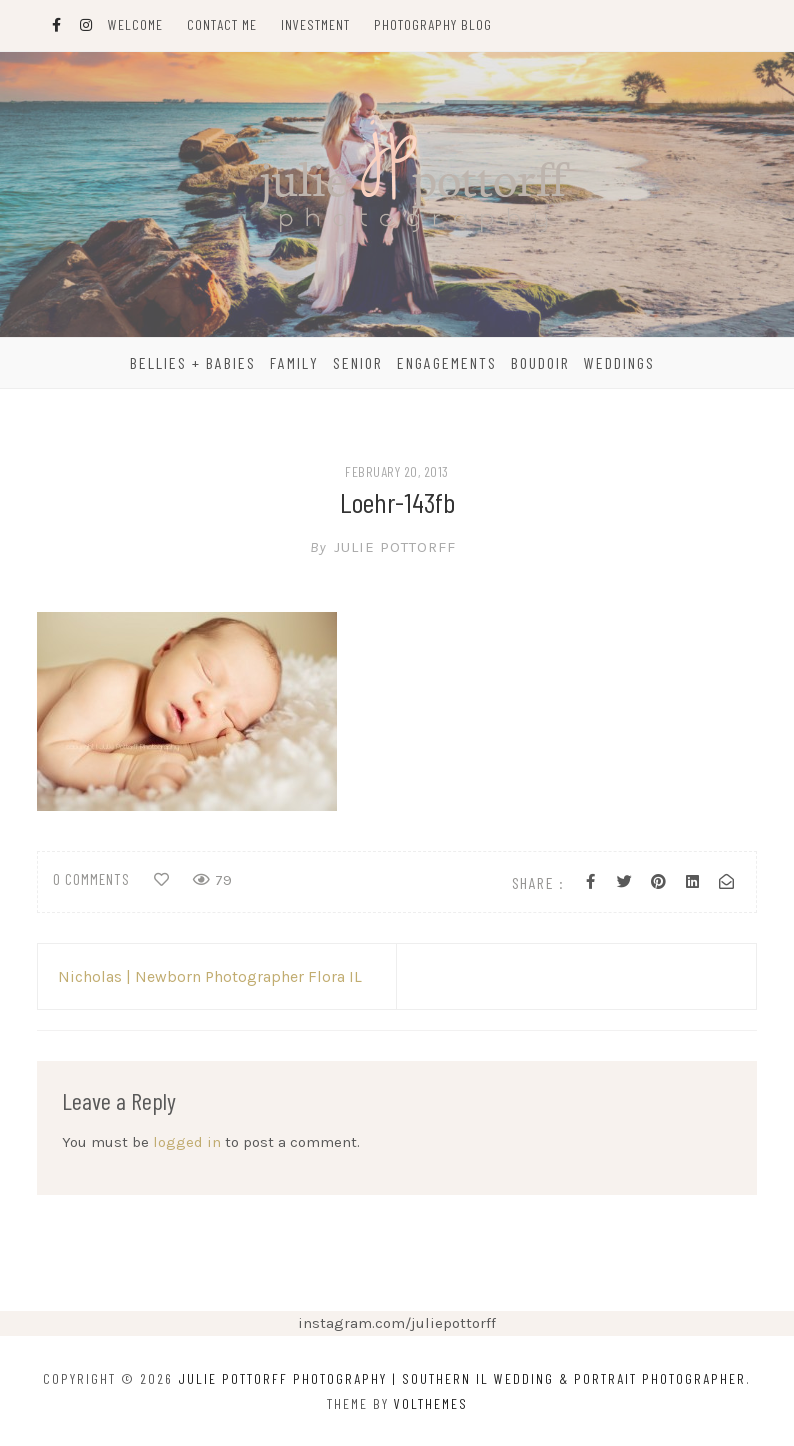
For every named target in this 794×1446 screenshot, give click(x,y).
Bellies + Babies (193, 362)
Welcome (135, 24)
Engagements (447, 362)
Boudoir (540, 362)
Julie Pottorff (397, 547)
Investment (315, 24)
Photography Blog (433, 24)
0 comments (91, 879)
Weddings (619, 362)
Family (294, 362)
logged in (187, 1142)
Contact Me (222, 24)
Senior (358, 362)
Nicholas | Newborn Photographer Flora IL (210, 976)
